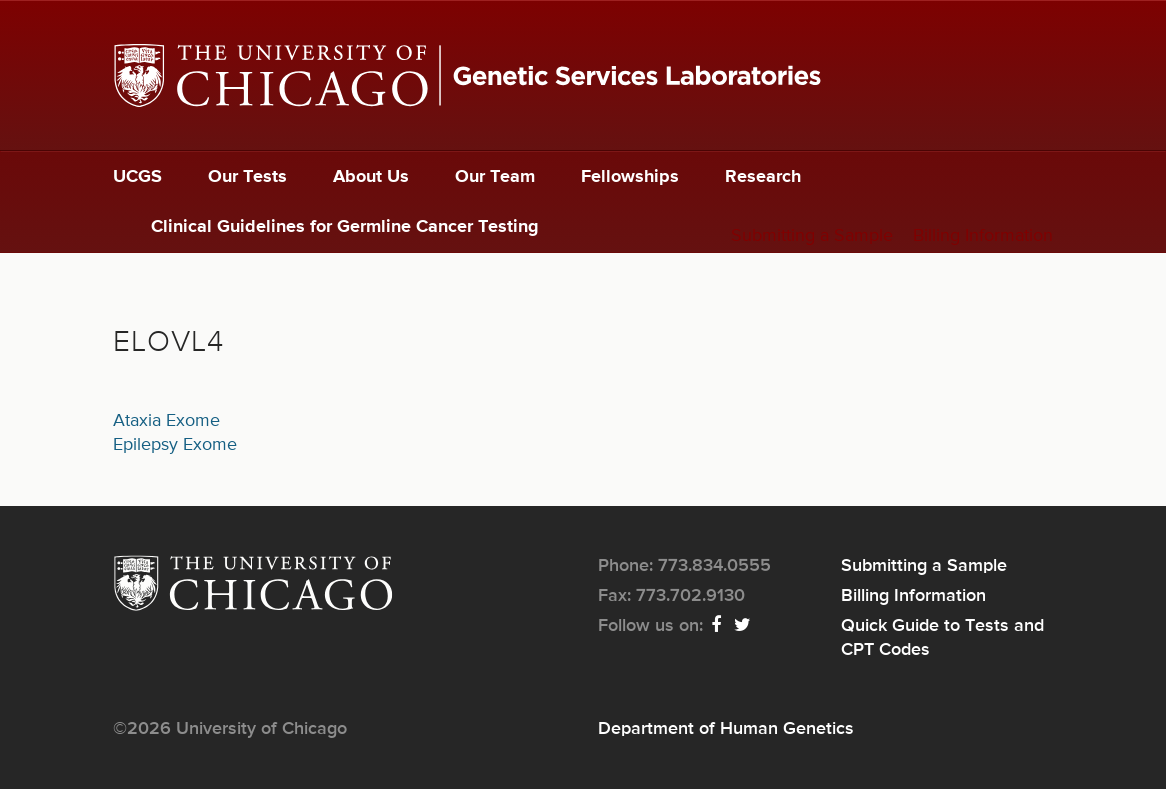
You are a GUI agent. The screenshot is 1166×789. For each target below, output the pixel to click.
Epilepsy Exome (175, 445)
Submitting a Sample (812, 236)
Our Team (495, 177)
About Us (371, 177)
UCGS (137, 177)
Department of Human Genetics (726, 729)
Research (763, 177)
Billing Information (983, 236)
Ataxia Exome (166, 421)
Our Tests (247, 177)
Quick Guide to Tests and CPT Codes (942, 638)
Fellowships (630, 177)
